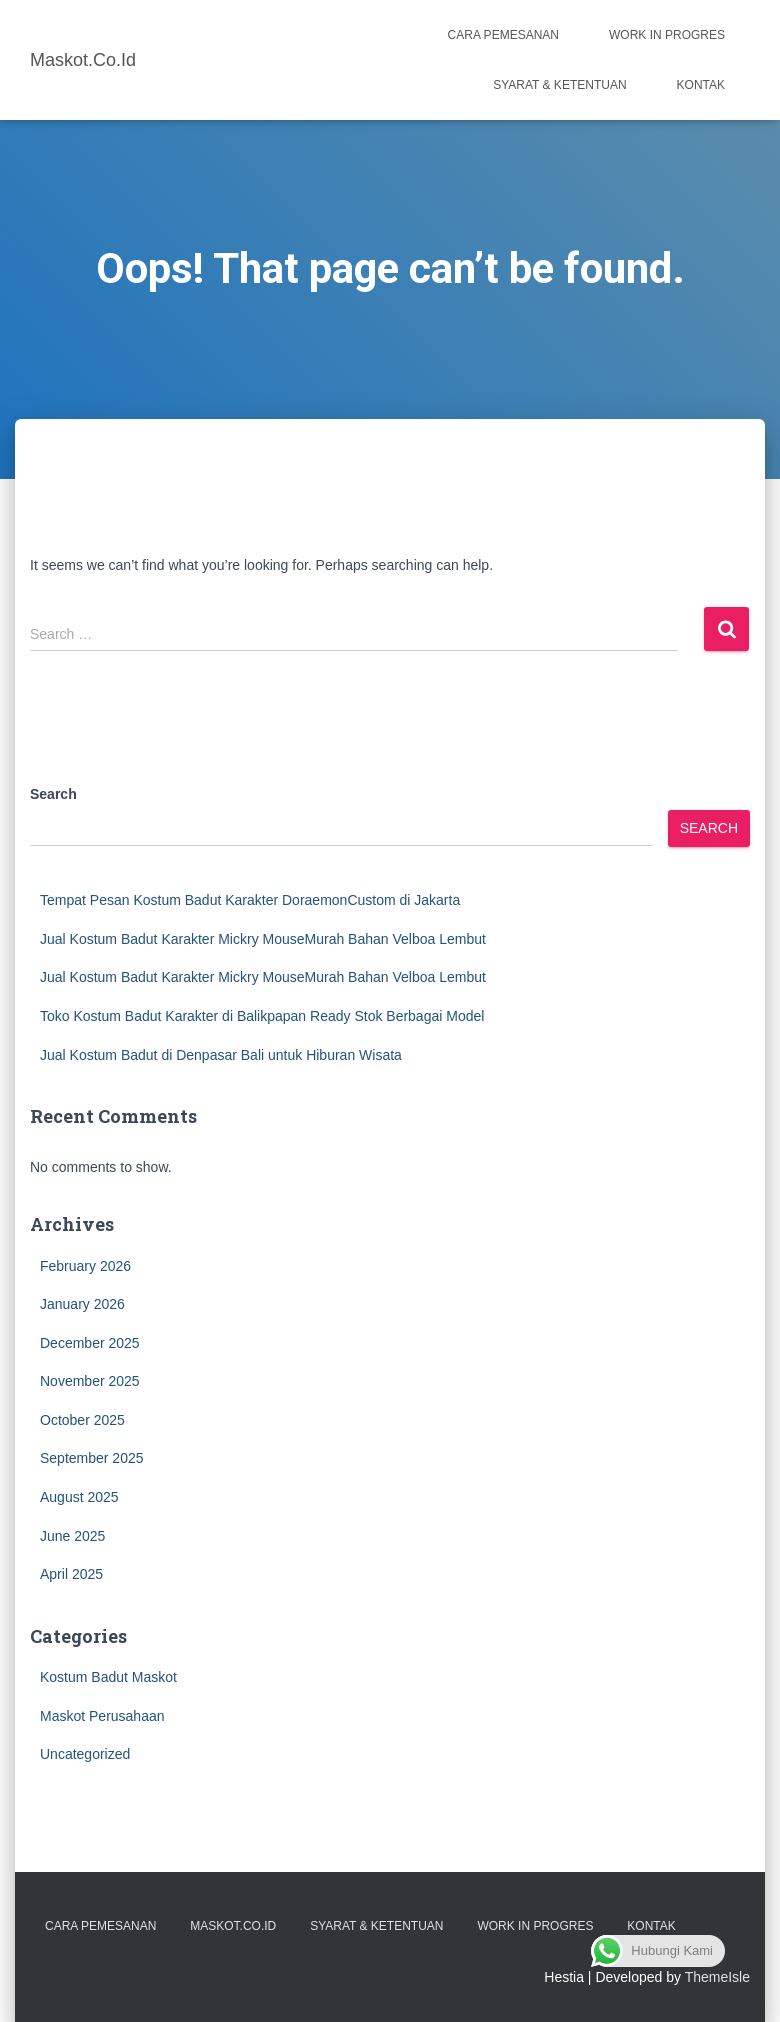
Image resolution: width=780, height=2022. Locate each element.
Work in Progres (667, 35)
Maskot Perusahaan (102, 1716)
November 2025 (90, 1381)
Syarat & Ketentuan (559, 85)
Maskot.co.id (233, 1926)
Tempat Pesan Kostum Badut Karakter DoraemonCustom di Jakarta (250, 900)
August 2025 (79, 1497)
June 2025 (72, 1536)
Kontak (701, 85)
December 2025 (90, 1343)
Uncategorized (85, 1754)
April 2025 (71, 1574)
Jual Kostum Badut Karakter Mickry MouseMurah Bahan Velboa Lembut (263, 939)
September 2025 (92, 1458)
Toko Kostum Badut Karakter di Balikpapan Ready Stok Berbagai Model (262, 1016)
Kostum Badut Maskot (108, 1677)
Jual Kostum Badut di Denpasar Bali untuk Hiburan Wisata (221, 1055)
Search (53, 794)
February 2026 (85, 1266)
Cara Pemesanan (503, 35)
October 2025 (82, 1420)
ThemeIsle (717, 1977)
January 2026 (82, 1304)
